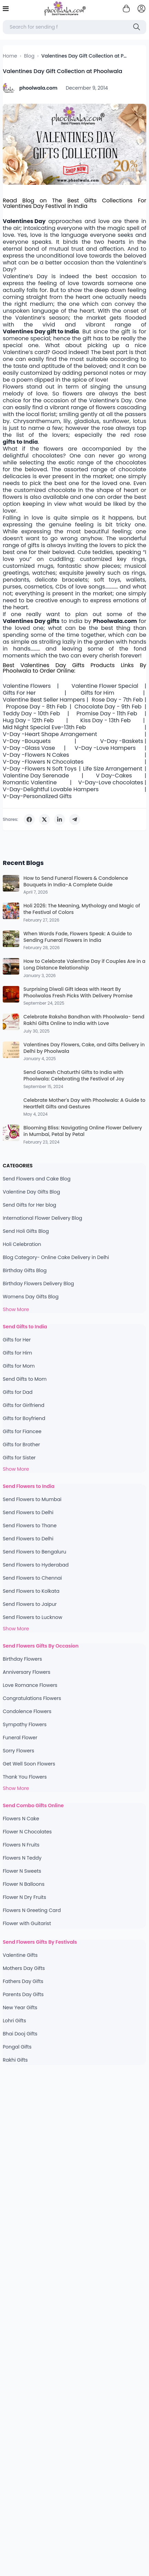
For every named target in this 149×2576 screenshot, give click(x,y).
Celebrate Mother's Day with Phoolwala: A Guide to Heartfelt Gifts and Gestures (84, 1103)
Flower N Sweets (22, 1871)
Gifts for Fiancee (22, 1431)
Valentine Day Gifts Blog (31, 1191)
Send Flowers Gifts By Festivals (40, 1942)
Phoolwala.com (115, 621)
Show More (16, 1309)
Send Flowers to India (28, 1486)
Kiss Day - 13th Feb (105, 720)
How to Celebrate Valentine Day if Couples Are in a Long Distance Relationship (84, 964)
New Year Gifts (20, 2007)
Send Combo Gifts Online (33, 1805)
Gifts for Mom (19, 1365)
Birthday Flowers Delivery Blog (38, 1283)
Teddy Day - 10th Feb (31, 713)
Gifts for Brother (21, 1444)
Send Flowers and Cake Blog (37, 1178)
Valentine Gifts (20, 1955)
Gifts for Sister (19, 1457)
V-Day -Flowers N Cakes (36, 755)
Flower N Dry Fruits (24, 1897)
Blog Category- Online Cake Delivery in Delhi (56, 1257)
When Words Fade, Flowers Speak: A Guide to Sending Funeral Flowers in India (77, 937)
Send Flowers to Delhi (28, 1512)
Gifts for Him (97, 693)
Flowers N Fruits (21, 1844)
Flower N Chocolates (27, 1831)
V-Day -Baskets (122, 741)
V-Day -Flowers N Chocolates (43, 761)
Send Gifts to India (25, 1326)
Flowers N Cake (21, 1818)
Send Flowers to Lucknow (32, 1617)
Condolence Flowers (27, 1711)
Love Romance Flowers (30, 1685)
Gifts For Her (19, 693)
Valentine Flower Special (105, 686)
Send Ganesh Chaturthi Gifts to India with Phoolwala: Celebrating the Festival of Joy (73, 1075)
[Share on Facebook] (29, 819)
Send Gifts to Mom (24, 1379)
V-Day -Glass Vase (29, 748)
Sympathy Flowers (24, 1724)
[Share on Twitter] (44, 819)
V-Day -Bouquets (27, 741)
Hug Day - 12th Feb (28, 720)
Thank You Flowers (25, 1776)
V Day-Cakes (114, 775)
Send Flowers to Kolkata (31, 1591)
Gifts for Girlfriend (23, 1405)
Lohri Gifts (14, 2020)
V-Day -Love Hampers (105, 748)
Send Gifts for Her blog (29, 1204)
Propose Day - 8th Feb (36, 706)
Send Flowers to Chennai (32, 1577)
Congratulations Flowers (32, 1698)
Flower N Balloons (23, 1884)
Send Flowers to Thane (29, 1525)
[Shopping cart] (126, 8)
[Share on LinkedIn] (59, 819)
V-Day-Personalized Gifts (37, 796)
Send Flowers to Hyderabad (36, 1564)
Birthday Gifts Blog (24, 1270)
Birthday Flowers (22, 1659)
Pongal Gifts (17, 2046)
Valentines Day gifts (31, 621)
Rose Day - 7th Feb (117, 699)
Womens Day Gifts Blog (30, 1296)
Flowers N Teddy (22, 1857)
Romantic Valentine (30, 782)
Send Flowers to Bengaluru (34, 1551)
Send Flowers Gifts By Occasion (40, 1645)
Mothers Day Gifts (24, 1968)
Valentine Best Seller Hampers (44, 699)
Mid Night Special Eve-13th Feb (44, 727)
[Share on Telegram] (74, 819)
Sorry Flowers (18, 1750)
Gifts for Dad (17, 1392)
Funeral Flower (20, 1737)
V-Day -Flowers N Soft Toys (40, 768)
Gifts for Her (17, 1339)
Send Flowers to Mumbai (32, 1499)
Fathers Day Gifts (23, 1981)
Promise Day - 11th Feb (106, 713)
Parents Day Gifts (23, 1994)
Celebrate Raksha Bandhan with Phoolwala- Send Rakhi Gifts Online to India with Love (84, 1020)
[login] (141, 8)
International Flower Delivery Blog (42, 1218)
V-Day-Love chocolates (111, 782)
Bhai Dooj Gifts (20, 2033)
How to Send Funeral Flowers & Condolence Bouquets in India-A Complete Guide (75, 881)
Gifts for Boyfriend (24, 1418)
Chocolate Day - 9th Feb (107, 706)
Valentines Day (24, 221)
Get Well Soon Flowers (29, 1763)
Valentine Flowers (27, 686)
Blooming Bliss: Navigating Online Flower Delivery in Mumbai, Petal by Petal (82, 1131)
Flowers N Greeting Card (32, 1910)
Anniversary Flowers (26, 1672)
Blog (29, 55)
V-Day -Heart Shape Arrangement (50, 734)
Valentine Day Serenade (36, 775)
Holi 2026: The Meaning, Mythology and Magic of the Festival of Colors (81, 909)
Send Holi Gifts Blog (26, 1231)
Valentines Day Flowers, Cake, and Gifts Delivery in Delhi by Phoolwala (84, 1048)
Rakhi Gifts (15, 2059)
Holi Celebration (22, 1244)
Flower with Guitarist (27, 1923)
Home (10, 55)
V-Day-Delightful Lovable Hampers (51, 789)
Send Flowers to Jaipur (30, 1604)
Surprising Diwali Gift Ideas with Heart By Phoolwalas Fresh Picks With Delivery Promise (77, 992)
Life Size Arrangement (112, 768)
